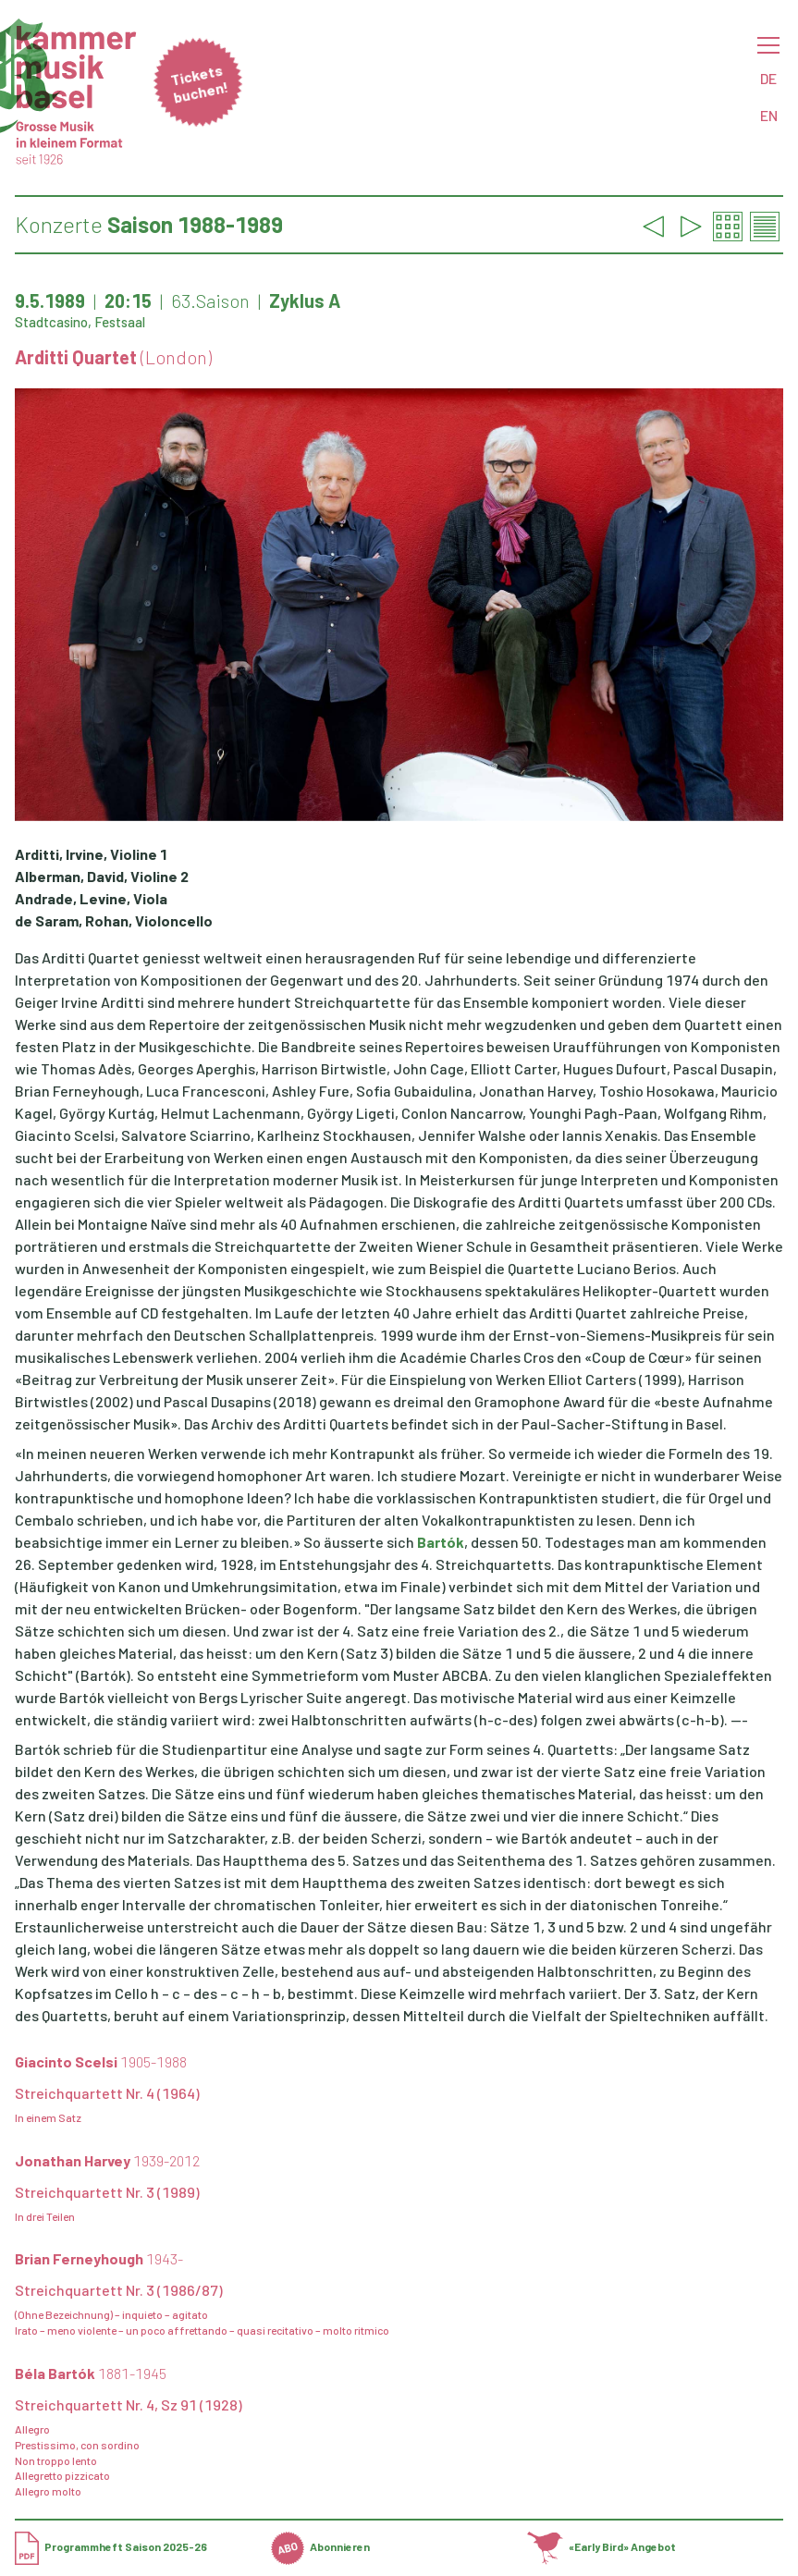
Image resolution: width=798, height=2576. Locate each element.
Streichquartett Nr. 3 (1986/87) (119, 2290)
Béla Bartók (90, 2373)
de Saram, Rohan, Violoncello (114, 920)
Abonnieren (320, 2546)
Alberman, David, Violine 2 (102, 876)
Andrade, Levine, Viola (91, 898)
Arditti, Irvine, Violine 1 (91, 854)
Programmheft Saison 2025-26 (111, 2546)
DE (768, 78)
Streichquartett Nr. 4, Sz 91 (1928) (128, 2404)
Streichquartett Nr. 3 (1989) (107, 2192)
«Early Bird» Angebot (601, 2546)
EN (769, 115)
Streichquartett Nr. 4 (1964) (107, 2093)
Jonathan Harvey (107, 2160)
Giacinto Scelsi (101, 2061)
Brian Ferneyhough (99, 2258)
